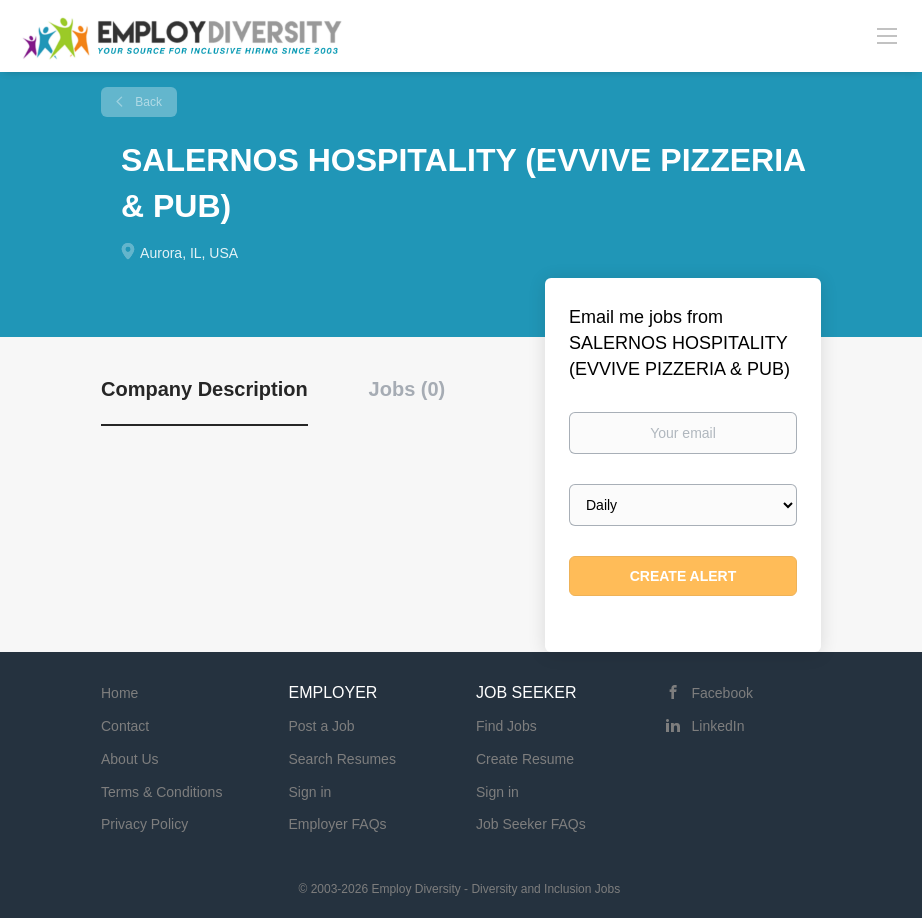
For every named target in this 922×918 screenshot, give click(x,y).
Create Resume (525, 759)
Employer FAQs (338, 824)
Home (119, 693)
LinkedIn (718, 726)
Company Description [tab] (204, 389)
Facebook (722, 693)
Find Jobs (506, 726)
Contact (125, 726)
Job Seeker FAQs (531, 824)
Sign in (310, 792)
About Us (130, 759)
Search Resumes (342, 759)
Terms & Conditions (161, 792)
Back (147, 102)
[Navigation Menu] (887, 35)
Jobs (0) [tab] (407, 389)
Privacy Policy (144, 824)
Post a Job (322, 726)
